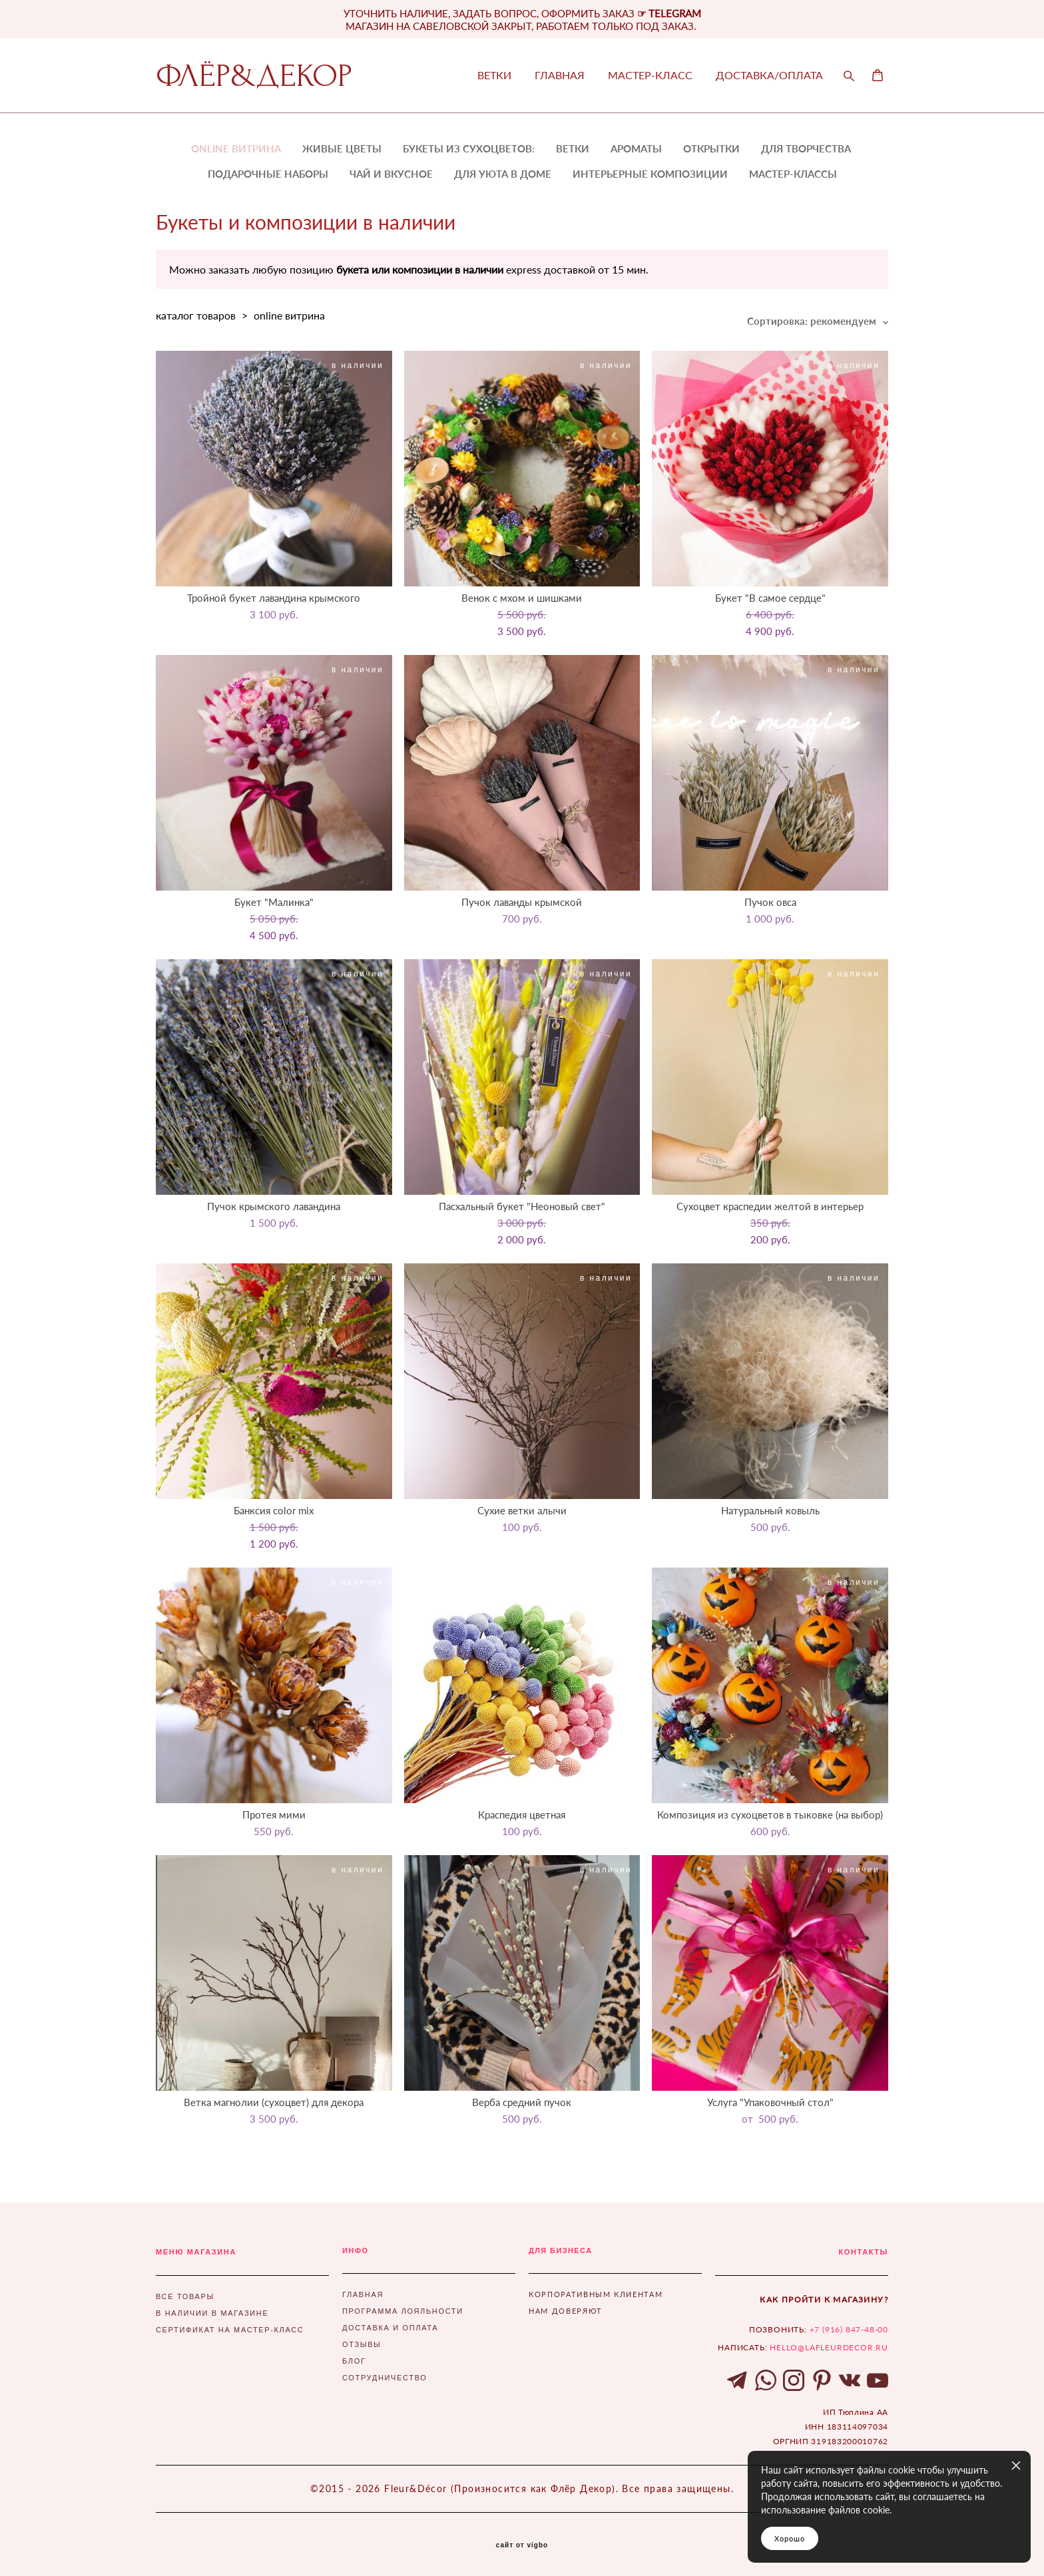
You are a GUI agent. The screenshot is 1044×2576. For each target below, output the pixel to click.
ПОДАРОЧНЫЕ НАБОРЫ (268, 174)
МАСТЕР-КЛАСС (650, 75)
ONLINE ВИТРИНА (236, 148)
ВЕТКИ (494, 75)
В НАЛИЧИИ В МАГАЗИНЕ (212, 2313)
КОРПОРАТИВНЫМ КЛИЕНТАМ (595, 2294)
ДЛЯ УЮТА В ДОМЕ (502, 174)
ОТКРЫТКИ (711, 148)
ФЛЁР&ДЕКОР (254, 76)
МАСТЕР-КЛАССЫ (793, 174)
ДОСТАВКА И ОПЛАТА (390, 2328)
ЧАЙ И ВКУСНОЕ (391, 174)
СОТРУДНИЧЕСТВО (384, 2378)
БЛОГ (354, 2361)
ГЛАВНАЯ (560, 75)
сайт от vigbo (522, 2545)
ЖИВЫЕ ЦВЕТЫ (342, 148)
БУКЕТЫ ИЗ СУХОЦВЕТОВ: (469, 148)
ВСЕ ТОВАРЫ (185, 2296)
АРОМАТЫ (636, 148)
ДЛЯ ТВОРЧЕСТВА (806, 148)
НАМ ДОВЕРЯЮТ (566, 2310)
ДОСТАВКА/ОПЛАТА (769, 75)
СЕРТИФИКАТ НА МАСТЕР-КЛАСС (230, 2330)
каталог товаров (196, 315)
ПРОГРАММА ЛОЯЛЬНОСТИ (402, 2311)
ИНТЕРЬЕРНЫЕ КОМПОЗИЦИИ (650, 174)
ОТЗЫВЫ (362, 2344)
